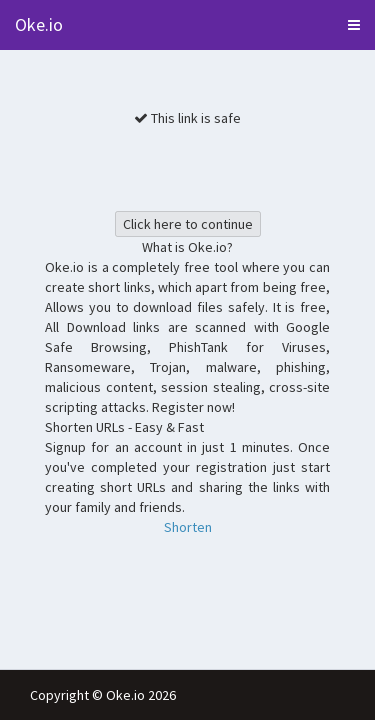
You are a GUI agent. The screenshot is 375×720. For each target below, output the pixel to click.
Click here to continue (188, 224)
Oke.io (39, 24)
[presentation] (197, 167)
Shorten (188, 527)
